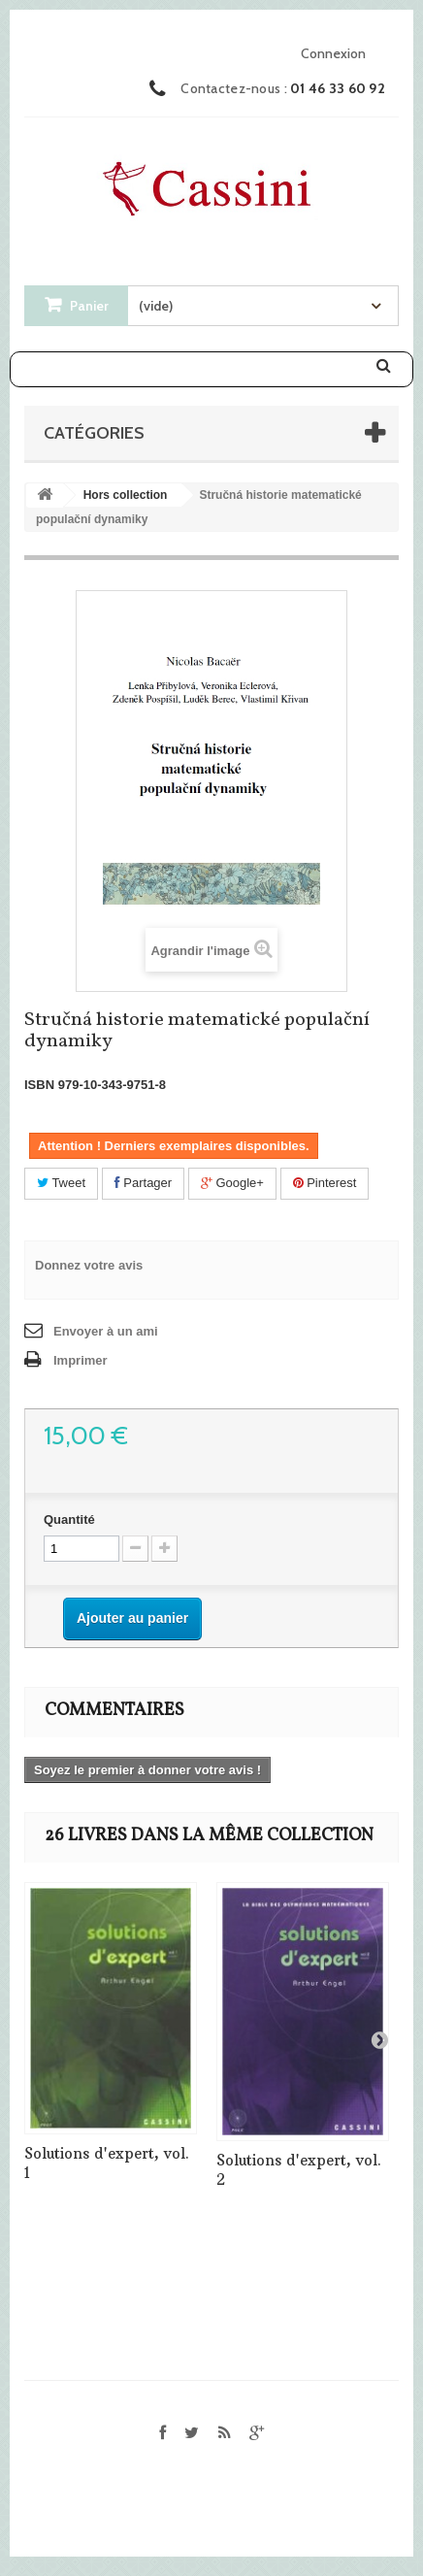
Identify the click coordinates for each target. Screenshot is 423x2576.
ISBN (39, 1084)
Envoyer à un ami (105, 1331)
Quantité (69, 1519)
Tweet (61, 1182)
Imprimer (80, 1360)
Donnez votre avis (89, 1265)
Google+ (232, 1182)
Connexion (333, 53)
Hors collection (125, 495)
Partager (143, 1182)
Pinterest (325, 1182)
